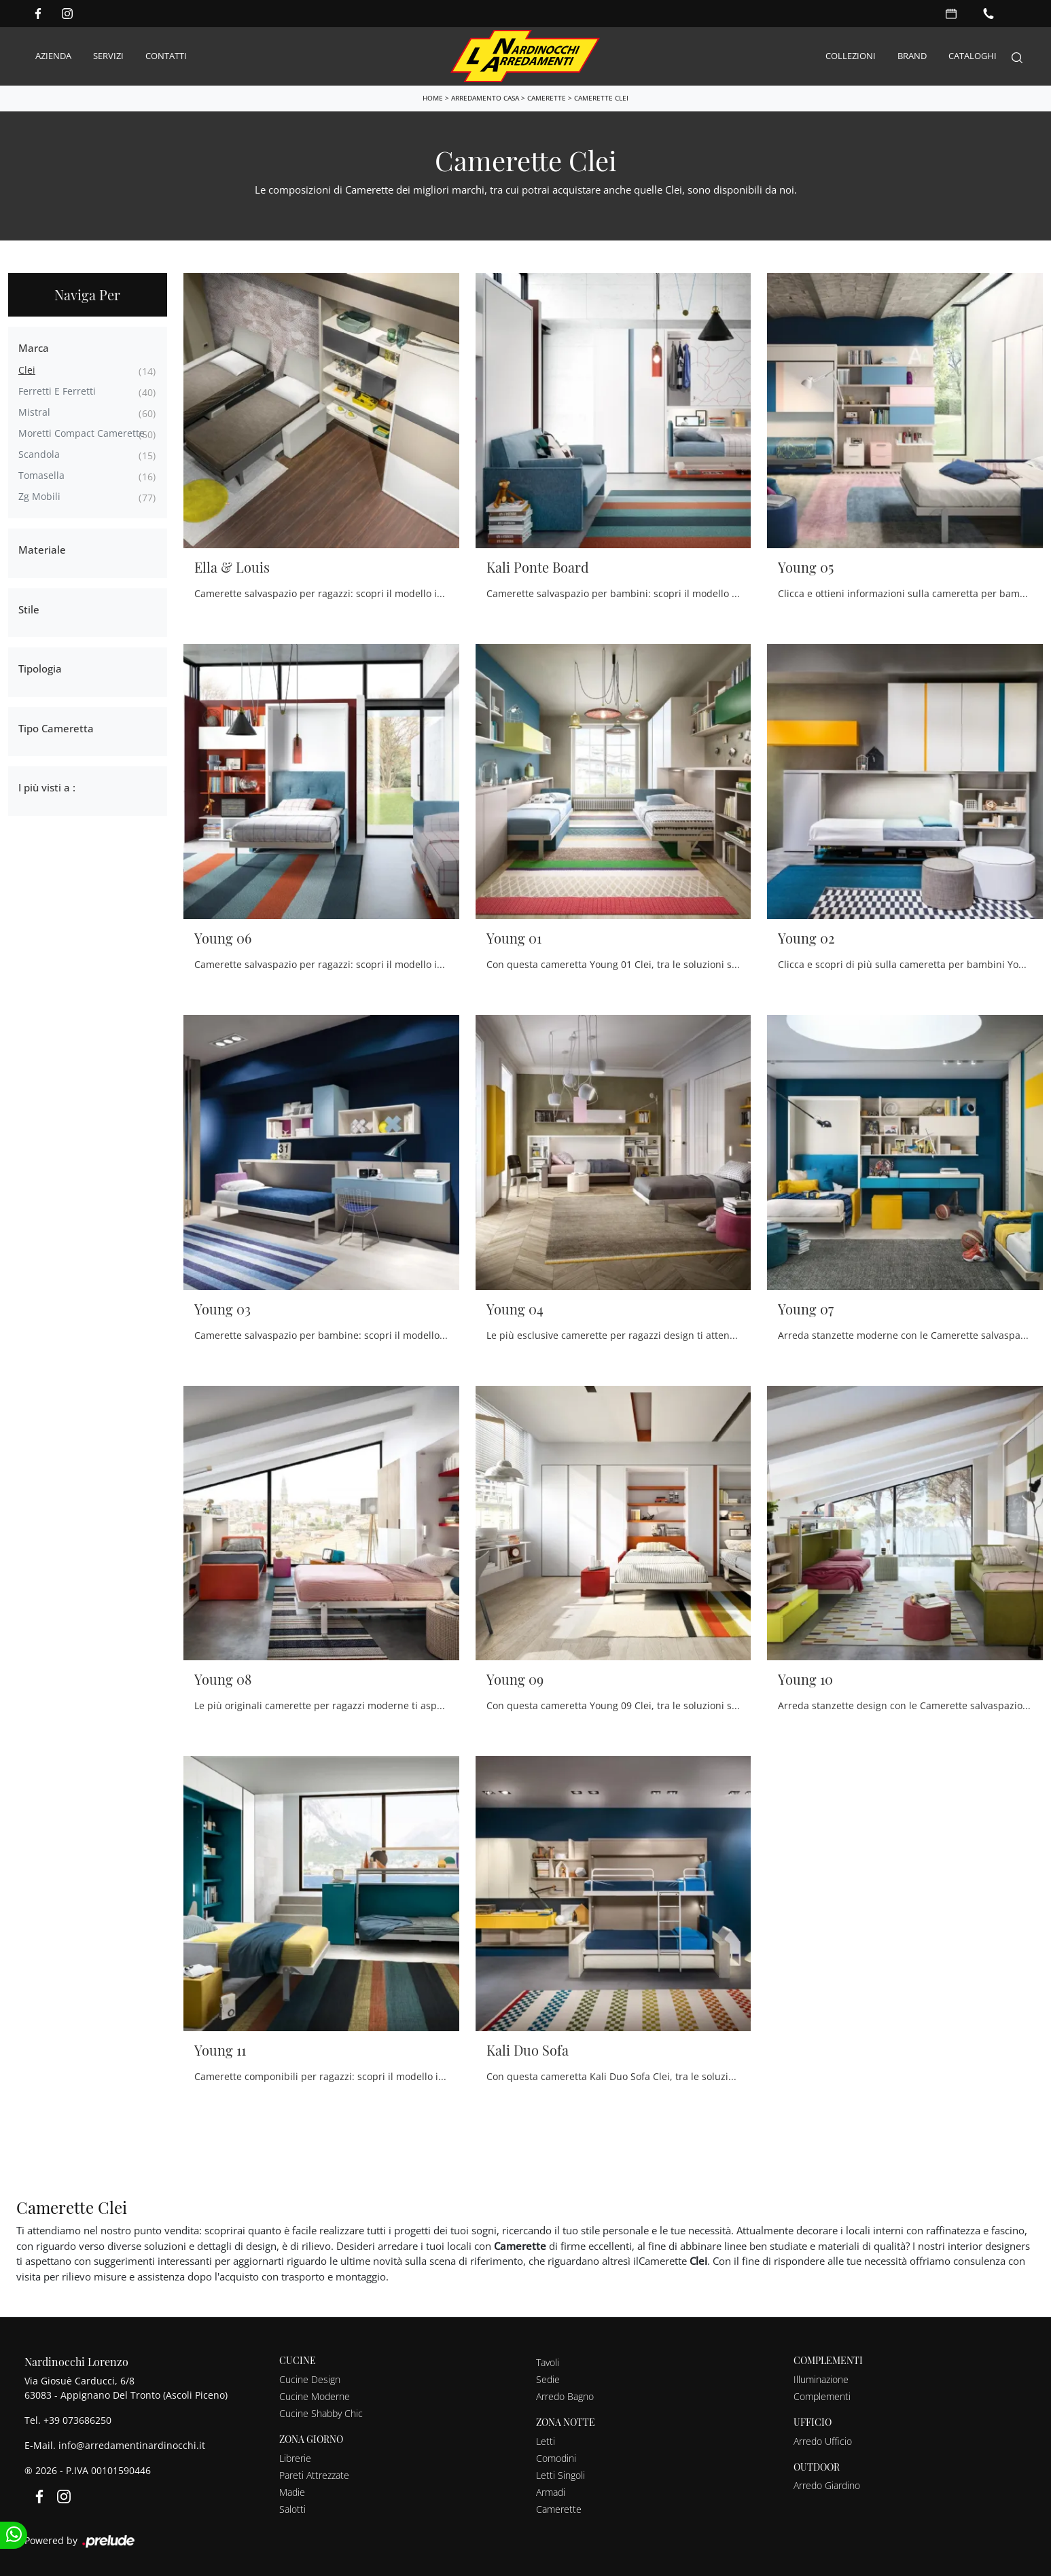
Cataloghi (972, 56)
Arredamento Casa (485, 97)
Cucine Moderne (314, 2395)
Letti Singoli (560, 2474)
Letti (545, 2440)
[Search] (1017, 56)
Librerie (295, 2457)
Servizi (108, 56)
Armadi (550, 2491)
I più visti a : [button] (46, 786)
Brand (912, 56)
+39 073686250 (77, 2419)
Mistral (34, 411)
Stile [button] (28, 608)
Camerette (546, 97)
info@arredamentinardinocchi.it (131, 2444)
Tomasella (41, 474)
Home (433, 97)
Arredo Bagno (565, 2395)
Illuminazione (821, 2378)
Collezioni (850, 56)
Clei (26, 369)
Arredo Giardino (827, 2484)
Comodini (556, 2457)
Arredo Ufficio (823, 2440)
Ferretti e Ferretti (57, 390)
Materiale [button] (42, 549)
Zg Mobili (39, 495)
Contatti (166, 56)
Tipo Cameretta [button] (56, 727)
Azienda (53, 56)
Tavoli (547, 2361)
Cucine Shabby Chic (321, 2412)
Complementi (822, 2395)
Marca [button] (33, 347)
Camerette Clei (601, 97)
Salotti (292, 2508)
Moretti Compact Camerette (81, 432)
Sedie (548, 2378)
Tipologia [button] (40, 668)
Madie (292, 2491)
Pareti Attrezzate (314, 2474)
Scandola (39, 453)
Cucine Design (309, 2378)
